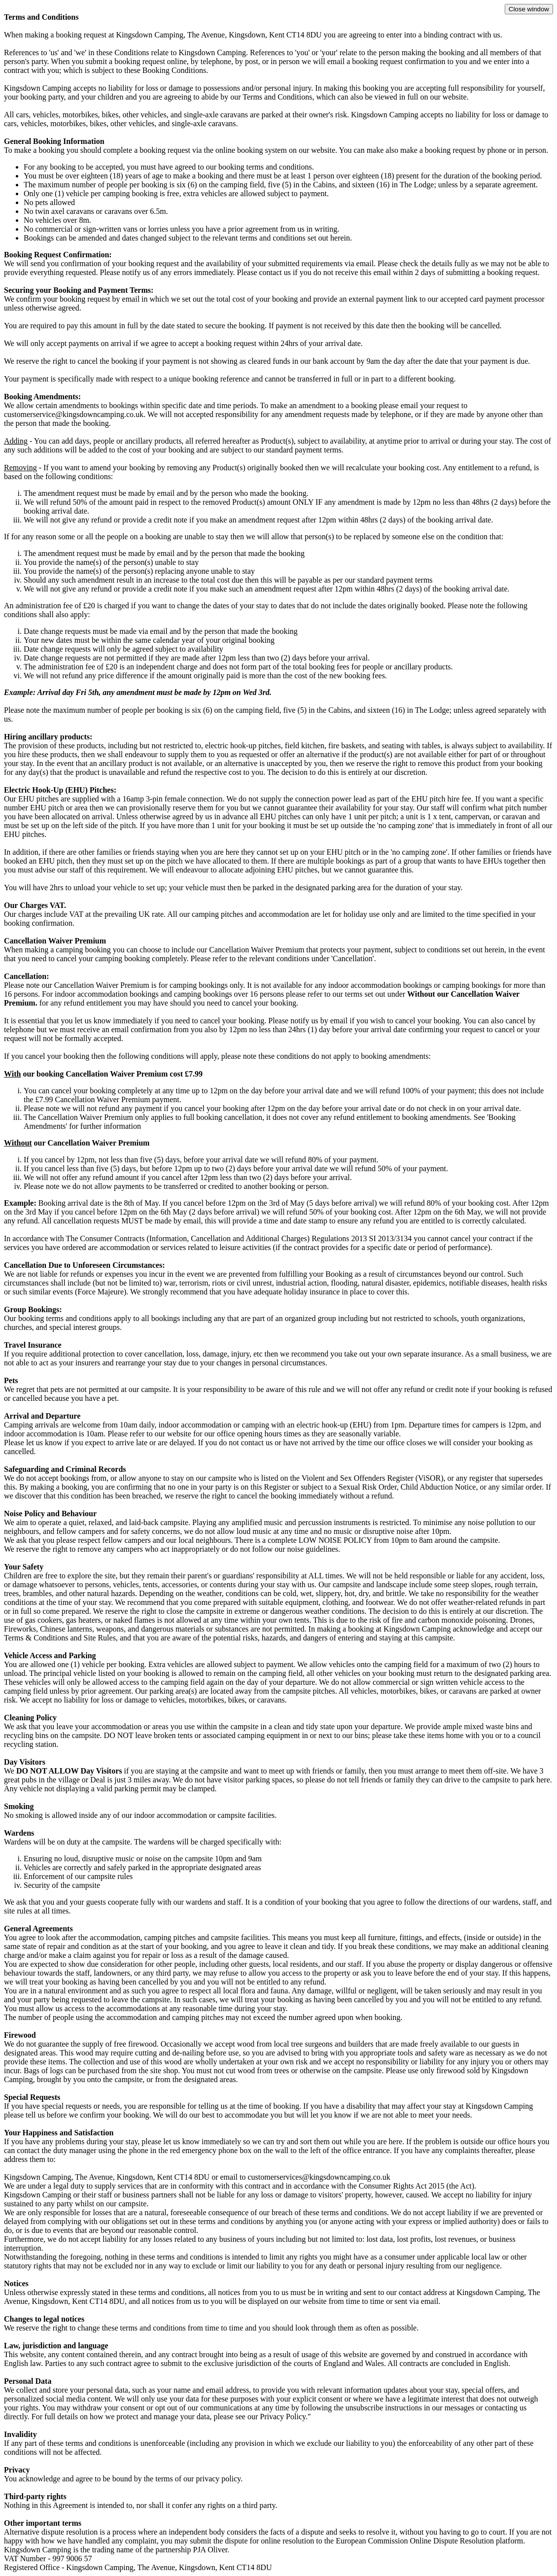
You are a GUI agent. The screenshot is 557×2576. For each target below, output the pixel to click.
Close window (529, 9)
